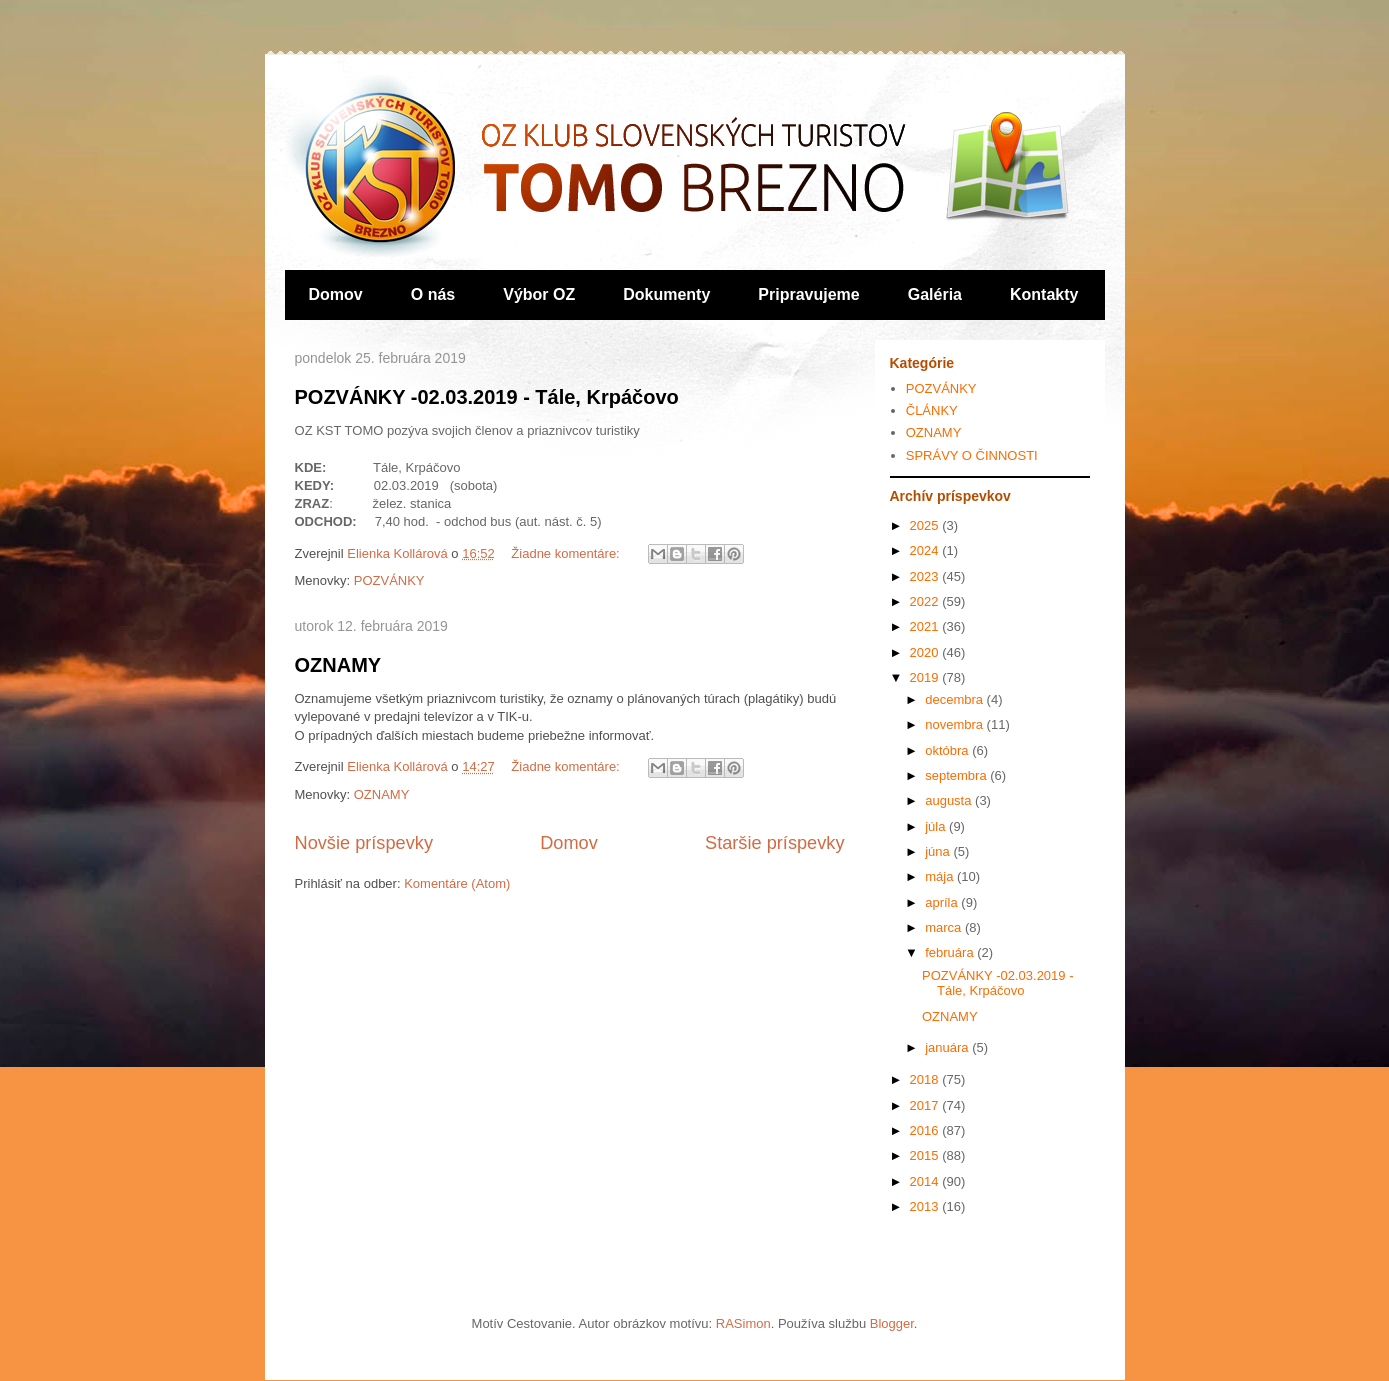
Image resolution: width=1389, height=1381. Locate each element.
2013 (926, 1206)
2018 (926, 1079)
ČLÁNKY (932, 410)
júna (939, 851)
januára (948, 1047)
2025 (926, 525)
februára (951, 952)
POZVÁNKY (389, 580)
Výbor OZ (539, 294)
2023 (926, 576)
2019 (926, 677)
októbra (948, 750)
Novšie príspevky (364, 843)
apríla (943, 902)
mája (941, 876)
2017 (926, 1105)
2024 (926, 550)
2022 (926, 601)
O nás (433, 294)
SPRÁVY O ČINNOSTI (972, 455)
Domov (336, 294)
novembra (955, 724)
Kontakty (1044, 294)
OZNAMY (338, 665)
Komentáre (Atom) (457, 883)
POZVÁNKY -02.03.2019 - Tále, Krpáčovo (487, 397)
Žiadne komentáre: (567, 553)
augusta (950, 800)
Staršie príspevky (775, 843)
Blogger (892, 1323)
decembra (955, 699)
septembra (957, 775)
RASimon (743, 1323)
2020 (926, 652)
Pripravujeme (808, 294)
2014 (926, 1181)
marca (945, 927)
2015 (926, 1155)
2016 (926, 1130)
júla (937, 826)
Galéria (935, 294)
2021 (926, 626)
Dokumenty (666, 294)
